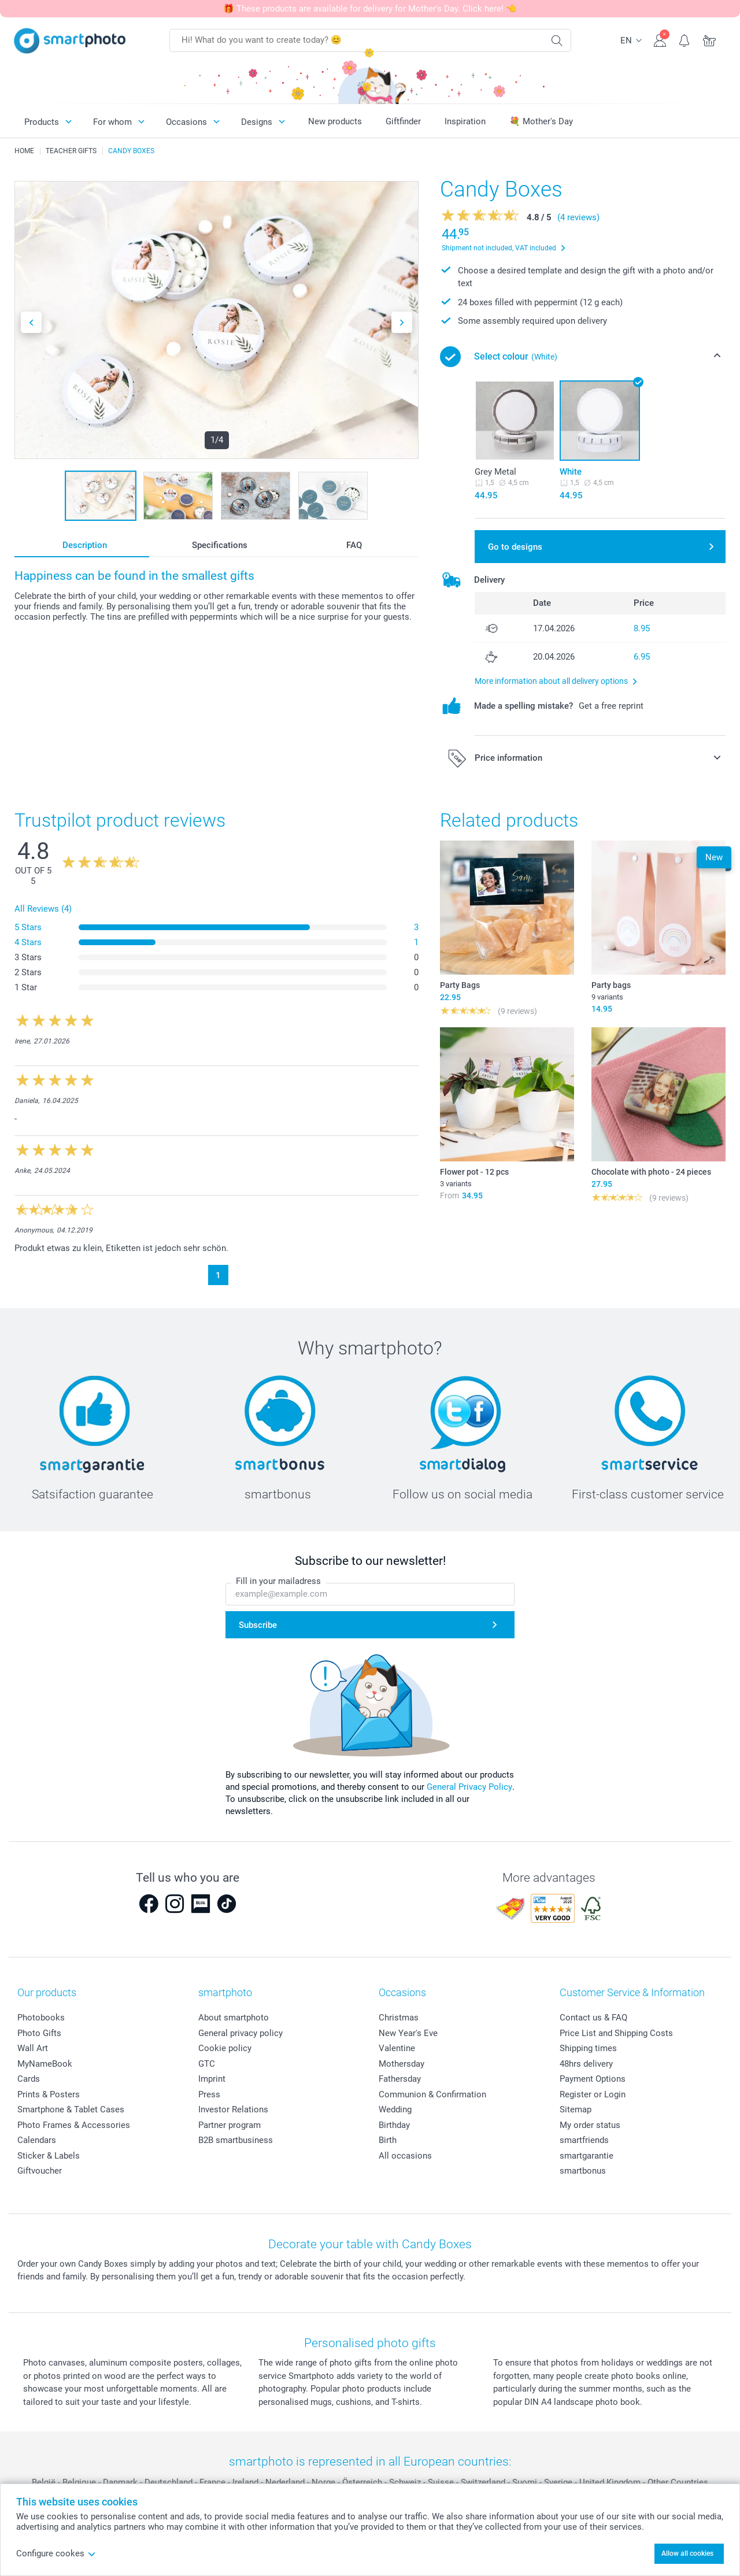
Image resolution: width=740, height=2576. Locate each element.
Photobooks (41, 2017)
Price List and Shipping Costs (616, 2033)
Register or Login (593, 2094)
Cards (28, 2079)
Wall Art (32, 2048)
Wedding (395, 2109)
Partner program (229, 2125)
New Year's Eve (408, 2033)
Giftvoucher (39, 2171)
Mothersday (401, 2064)
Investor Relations (233, 2109)
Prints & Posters (48, 2094)
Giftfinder (403, 121)
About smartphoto (233, 2017)
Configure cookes (56, 2553)
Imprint (211, 2079)
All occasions (405, 2156)
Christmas (399, 2017)
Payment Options (593, 2079)
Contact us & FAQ (593, 2017)
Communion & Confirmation (432, 2094)
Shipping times (588, 2048)
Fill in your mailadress (278, 1581)
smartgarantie (586, 2156)
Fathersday (400, 2079)
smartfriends (584, 2140)
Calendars (36, 2140)
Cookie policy (224, 2048)
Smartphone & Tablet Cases (70, 2109)
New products (335, 121)
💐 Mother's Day (541, 121)
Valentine (397, 2048)
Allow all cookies (687, 2553)
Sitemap (575, 2109)
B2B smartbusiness (235, 2140)
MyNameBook (44, 2064)
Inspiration (465, 121)
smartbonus (583, 2171)
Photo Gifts (39, 2033)
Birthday (394, 2125)
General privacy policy (240, 2033)
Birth (388, 2140)
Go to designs (515, 547)
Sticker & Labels (48, 2156)
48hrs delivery (586, 2064)
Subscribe (258, 1625)
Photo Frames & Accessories (73, 2125)
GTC (206, 2064)
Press (209, 2094)
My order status (590, 2125)
